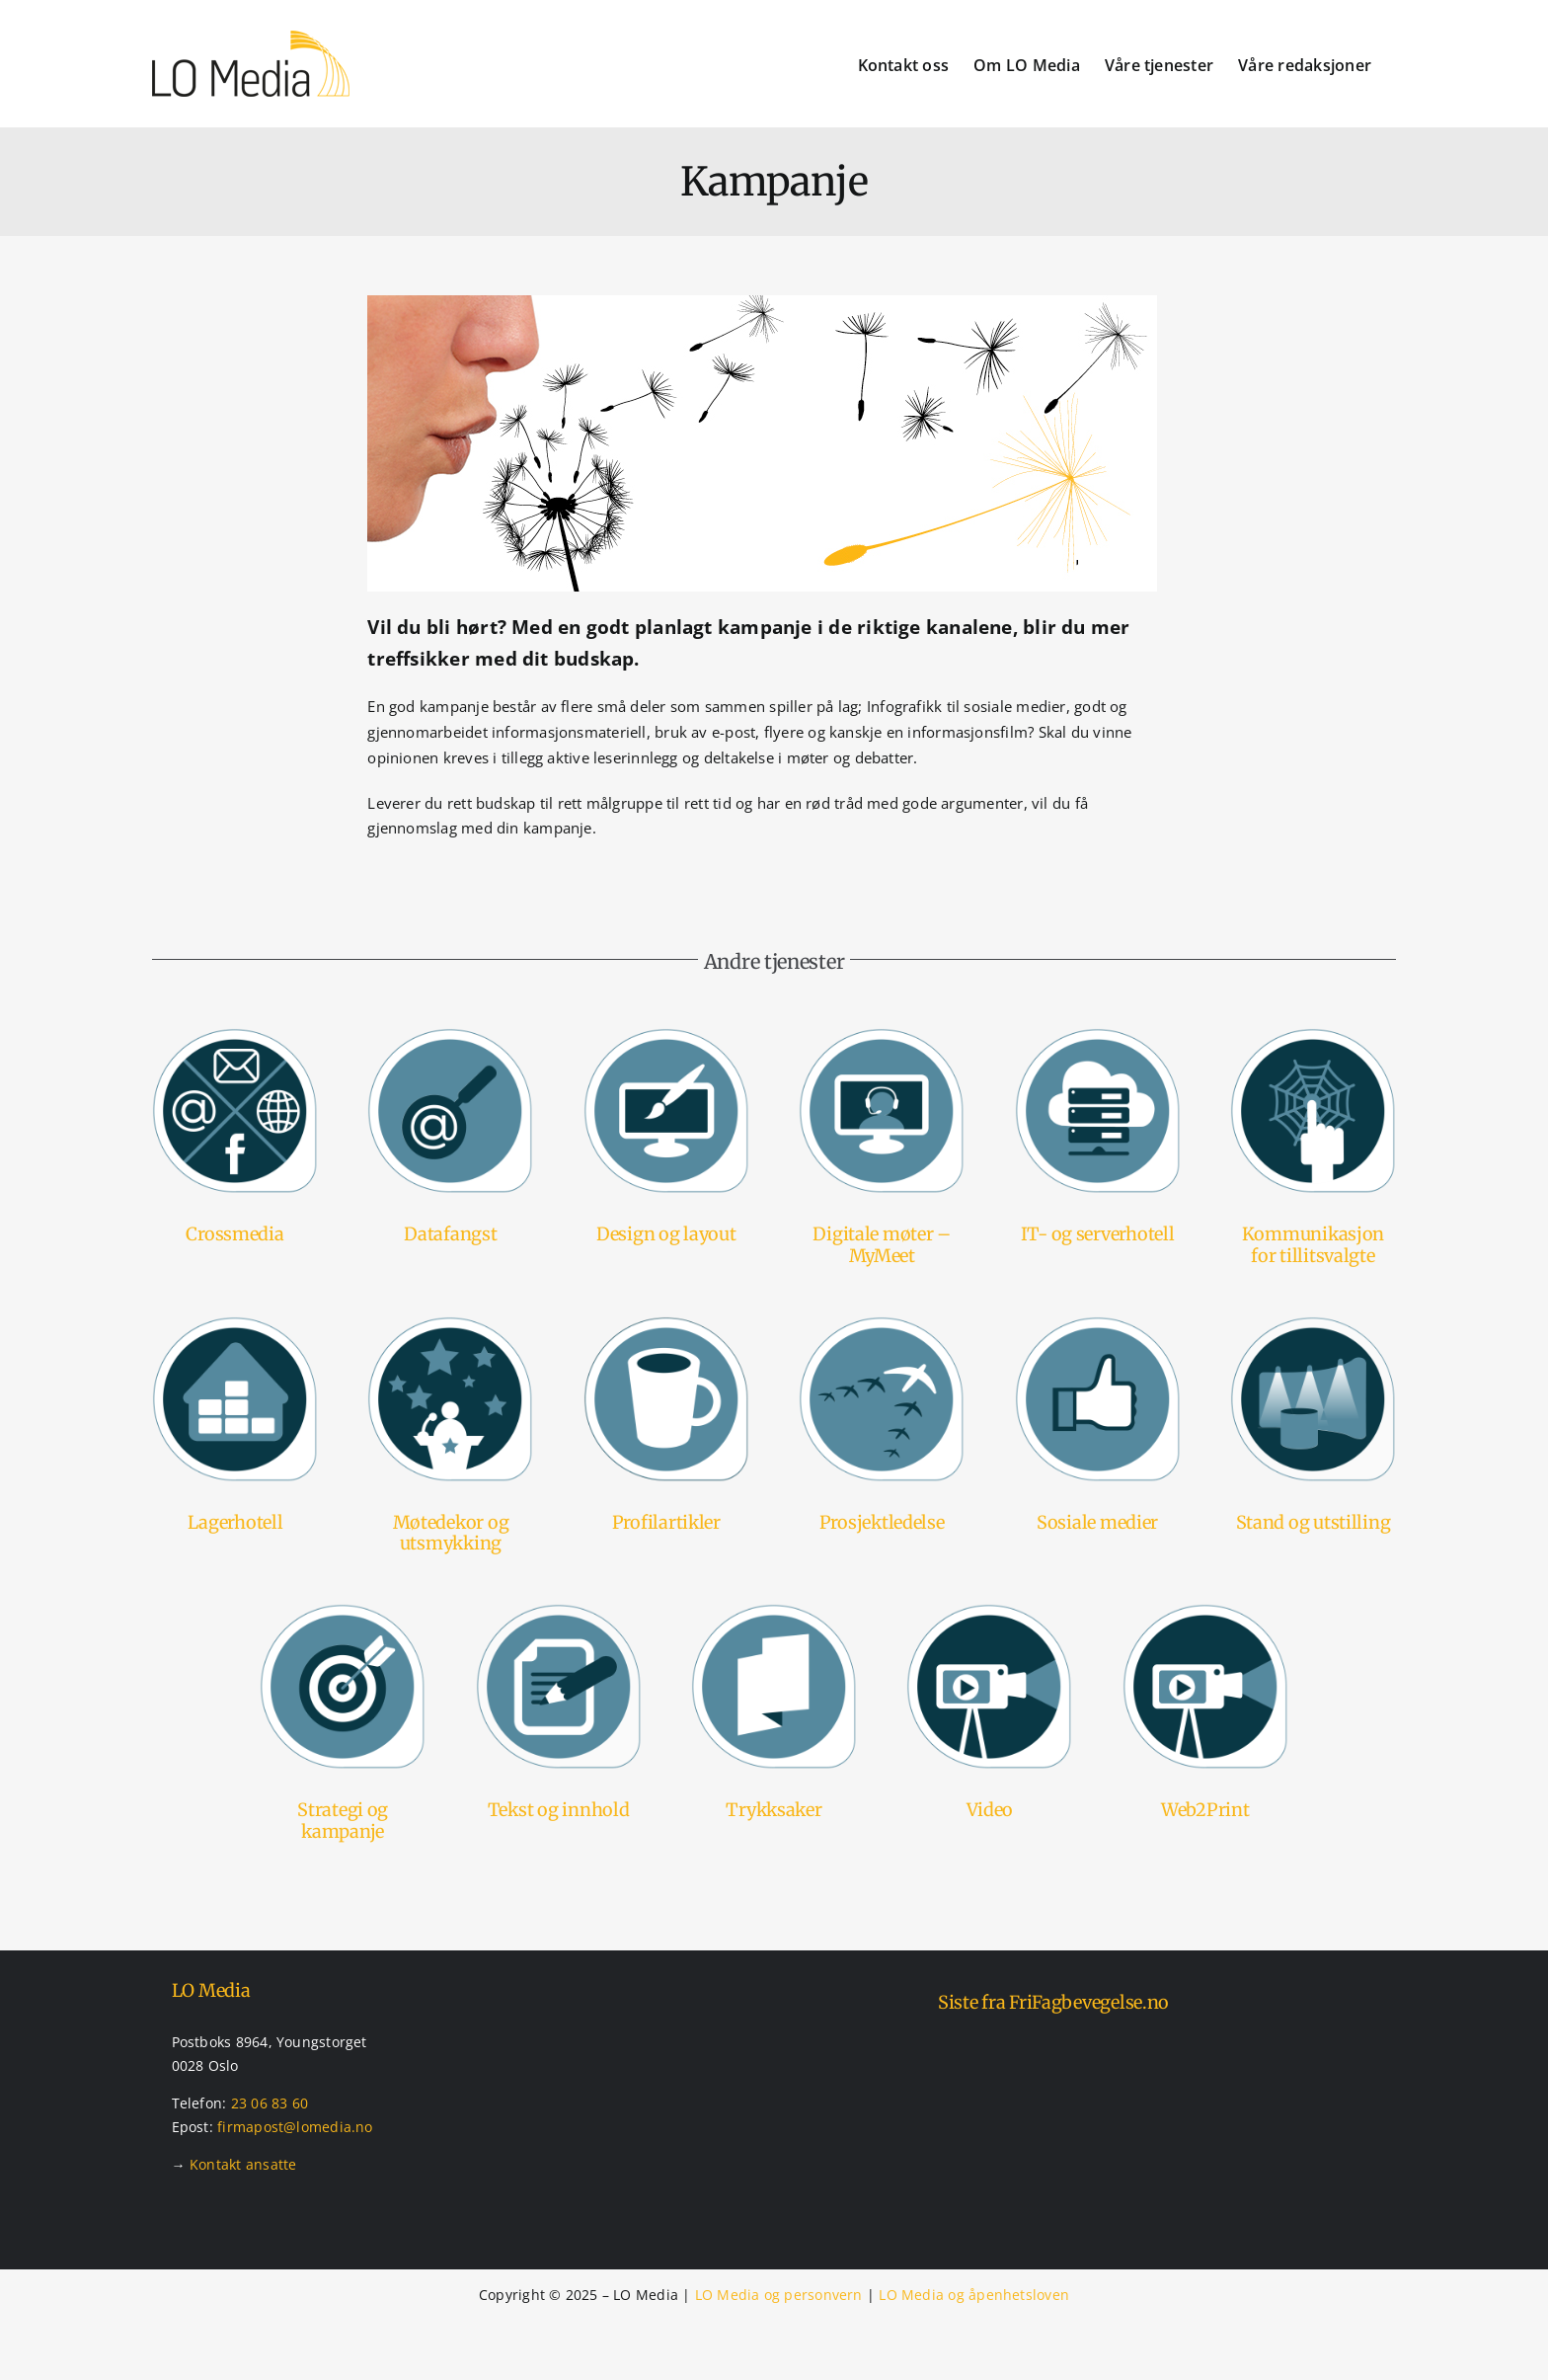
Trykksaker (773, 1809)
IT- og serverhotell (1098, 1234)
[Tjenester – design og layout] (666, 1035)
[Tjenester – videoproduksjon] (989, 1611)
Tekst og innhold (559, 1809)
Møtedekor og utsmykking (451, 1533)
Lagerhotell (235, 1522)
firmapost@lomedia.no (295, 2126)
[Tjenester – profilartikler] (666, 1323)
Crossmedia (234, 1234)
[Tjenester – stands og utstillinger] (1313, 1323)
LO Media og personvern (779, 2294)
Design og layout (666, 1234)
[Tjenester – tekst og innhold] (559, 1611)
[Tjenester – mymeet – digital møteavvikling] (882, 1035)
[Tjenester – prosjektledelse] (882, 1323)
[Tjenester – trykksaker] (774, 1611)
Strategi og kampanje (342, 1820)
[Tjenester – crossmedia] (235, 1035)
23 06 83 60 (269, 2103)
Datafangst (450, 1234)
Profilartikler (666, 1522)
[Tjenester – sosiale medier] (1098, 1323)
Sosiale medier (1097, 1522)
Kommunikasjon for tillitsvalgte (1313, 1245)
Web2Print (1205, 1809)
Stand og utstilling (1313, 1522)
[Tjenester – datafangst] (450, 1035)
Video (990, 1809)
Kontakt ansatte (243, 2164)
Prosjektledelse (882, 1522)
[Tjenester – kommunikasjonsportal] (1313, 1035)
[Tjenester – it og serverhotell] (1098, 1035)
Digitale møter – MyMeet (882, 1245)
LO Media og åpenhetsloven (974, 2294)
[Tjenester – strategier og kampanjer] (343, 1611)
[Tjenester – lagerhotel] (235, 1323)
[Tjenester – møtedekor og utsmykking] (450, 1323)
